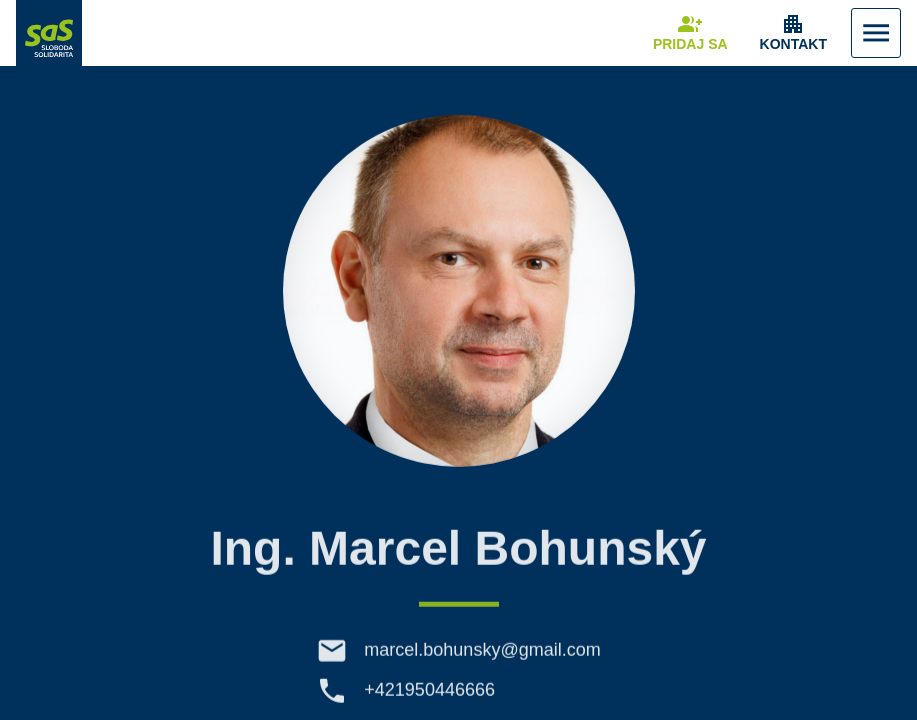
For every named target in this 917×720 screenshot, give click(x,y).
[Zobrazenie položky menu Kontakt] (793, 33)
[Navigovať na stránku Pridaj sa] (690, 33)
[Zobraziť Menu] (876, 33)
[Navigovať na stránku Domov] (49, 33)
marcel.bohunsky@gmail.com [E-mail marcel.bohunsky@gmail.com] (482, 656)
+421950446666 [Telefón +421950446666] (429, 696)
